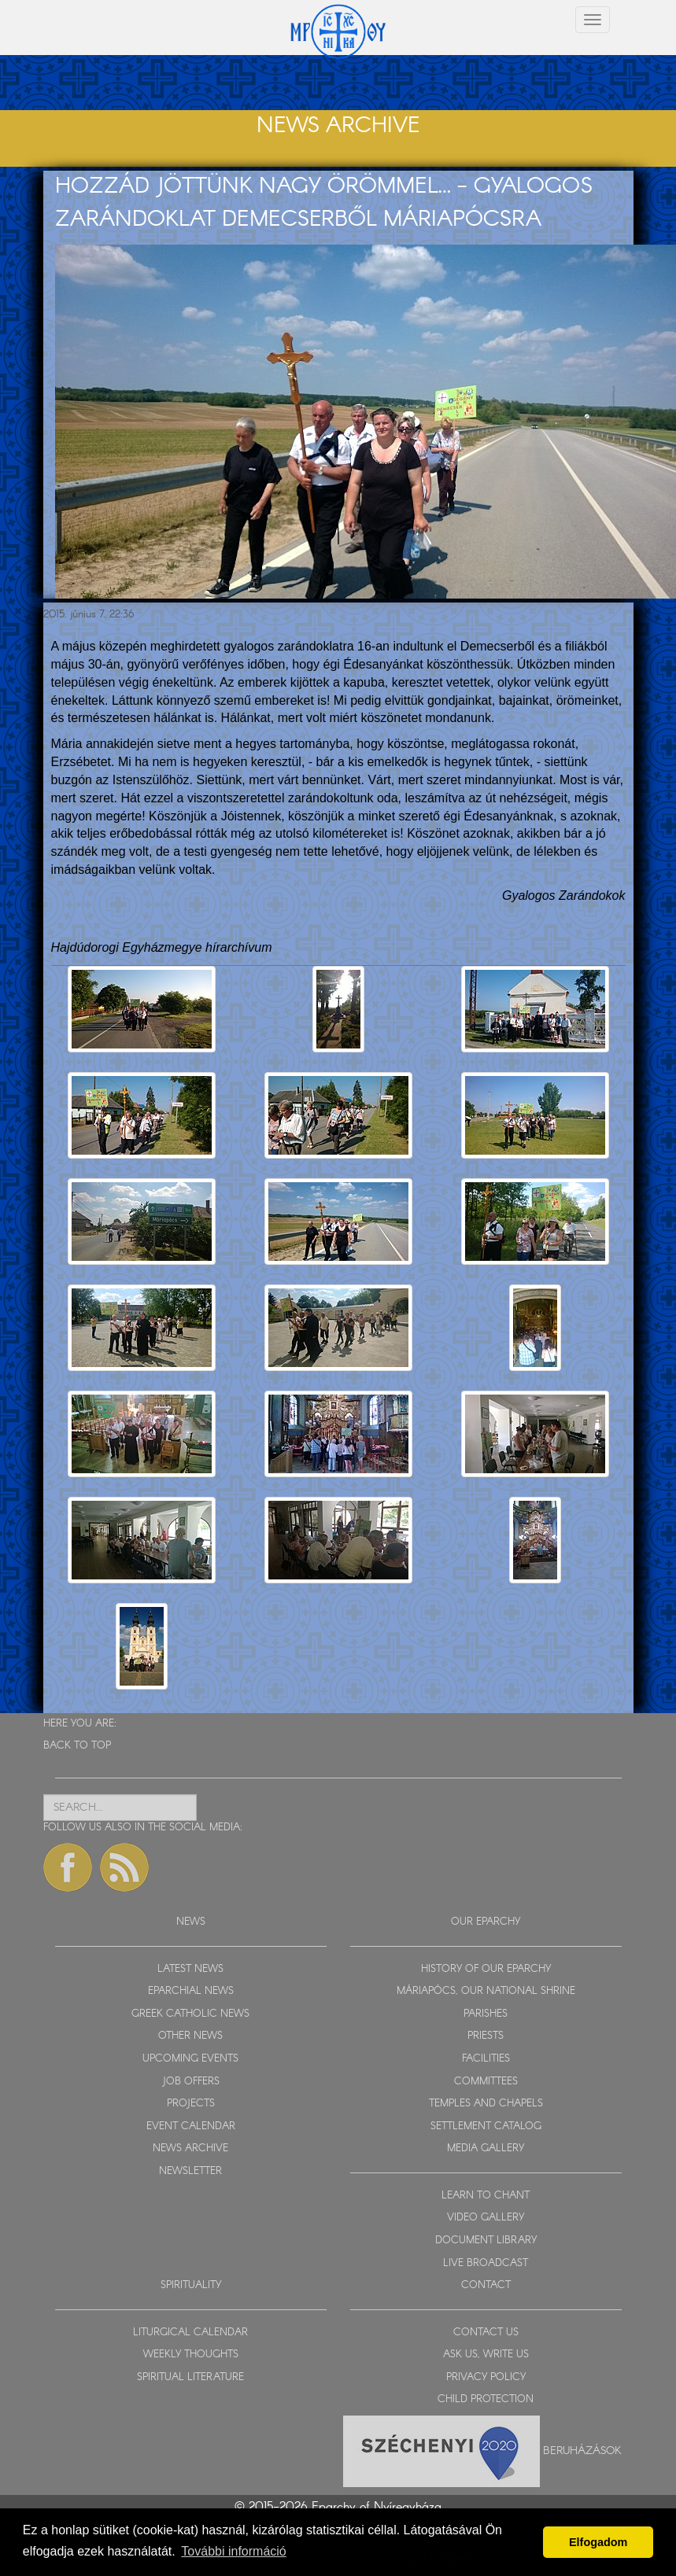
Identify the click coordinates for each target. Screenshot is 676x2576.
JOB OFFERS (191, 2081)
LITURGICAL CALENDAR (190, 2332)
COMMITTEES (486, 2081)
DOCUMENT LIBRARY (486, 2240)
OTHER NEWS (190, 2036)
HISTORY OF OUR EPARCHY (486, 1969)
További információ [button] (233, 2551)
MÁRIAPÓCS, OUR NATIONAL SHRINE (486, 1991)
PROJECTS (191, 2103)
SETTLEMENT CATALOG (485, 2126)
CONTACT (486, 2285)
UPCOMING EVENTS (190, 2058)
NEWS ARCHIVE (190, 2148)
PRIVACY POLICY (486, 2377)
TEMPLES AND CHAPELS (486, 2103)
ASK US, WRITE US (486, 2354)
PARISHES (486, 2014)
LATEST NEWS (190, 1969)
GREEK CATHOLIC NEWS (190, 2014)
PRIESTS (485, 2036)
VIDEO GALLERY (485, 2217)
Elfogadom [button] (598, 2542)
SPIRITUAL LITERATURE (190, 2377)
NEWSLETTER (190, 2171)
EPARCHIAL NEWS (191, 1991)
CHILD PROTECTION (486, 2399)
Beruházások (582, 2450)
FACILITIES (486, 2058)
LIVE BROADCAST (485, 2263)
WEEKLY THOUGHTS (190, 2354)
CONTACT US (486, 2332)
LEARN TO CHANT (485, 2195)
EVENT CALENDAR (190, 2126)
